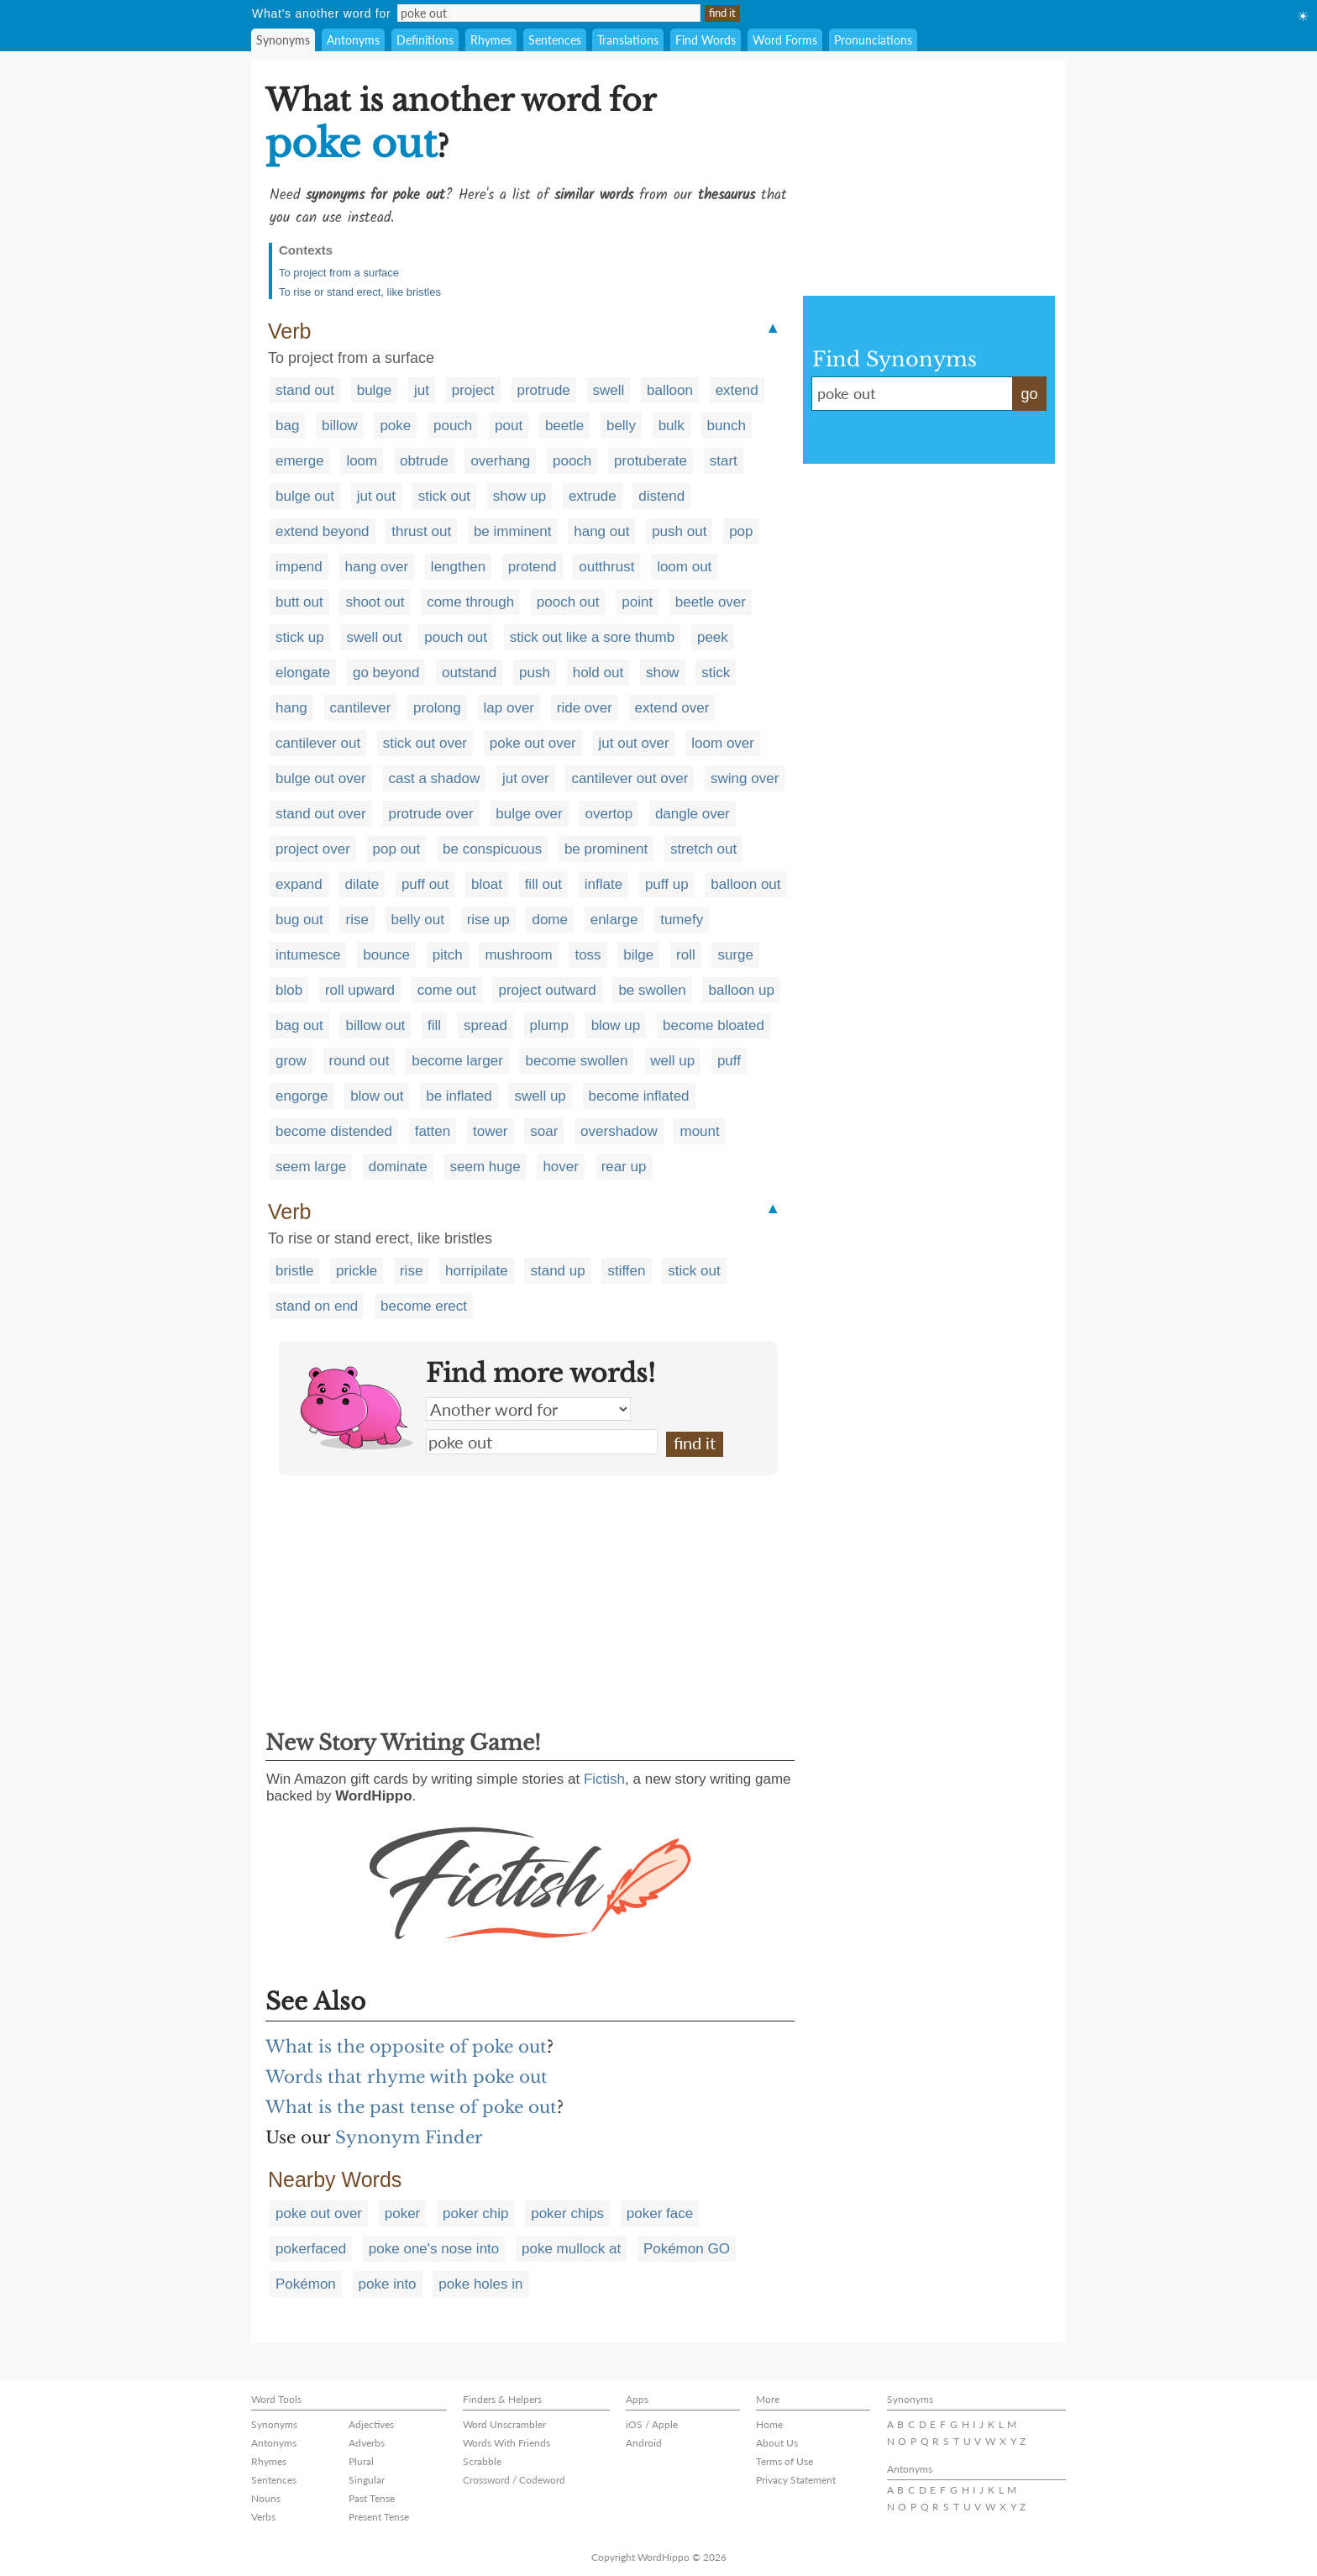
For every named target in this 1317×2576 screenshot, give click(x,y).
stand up (557, 1271)
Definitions (425, 40)
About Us (777, 2443)
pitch (448, 955)
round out (359, 1061)
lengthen (458, 567)
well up (672, 1061)
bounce (386, 955)
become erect (423, 1306)
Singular (367, 2479)
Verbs (263, 2516)
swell (609, 390)
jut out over (634, 743)
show (662, 673)
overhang (500, 461)
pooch (572, 461)
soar (544, 1131)
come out (446, 990)
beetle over (710, 602)
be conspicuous (492, 849)
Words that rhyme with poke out (406, 2077)
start (723, 461)
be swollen (651, 990)
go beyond (386, 673)
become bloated (713, 1025)
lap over (509, 708)
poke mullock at (571, 2249)
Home (769, 2424)
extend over (672, 708)
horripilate (476, 1271)
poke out (542, 1441)
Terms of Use (784, 2461)
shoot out (374, 602)
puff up (667, 884)
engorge (301, 1096)
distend (661, 496)
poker (403, 2213)
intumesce (307, 955)
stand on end (316, 1306)
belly (621, 426)
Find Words (705, 40)
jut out (376, 496)
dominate (398, 1167)
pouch (452, 426)
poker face (660, 2213)
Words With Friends (506, 2443)
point (637, 602)
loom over (722, 743)
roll (685, 955)
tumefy (681, 920)
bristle (294, 1271)
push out (679, 531)
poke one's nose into (434, 2249)
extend (737, 390)
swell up (539, 1096)
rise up (488, 920)
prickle (356, 1271)
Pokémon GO (686, 2249)
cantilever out (317, 743)
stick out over (425, 743)
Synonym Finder (409, 2137)
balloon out (745, 884)
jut (421, 390)
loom (361, 461)
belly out (417, 920)
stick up (299, 637)
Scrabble (482, 2461)
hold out (598, 673)
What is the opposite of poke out (406, 2047)
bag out (299, 1025)
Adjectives (371, 2424)
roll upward (360, 990)
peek (712, 637)
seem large (310, 1167)
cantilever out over (629, 778)
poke (395, 426)
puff (729, 1061)
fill (434, 1025)
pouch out (455, 637)
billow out (375, 1025)
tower (490, 1131)
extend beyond (322, 531)
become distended (333, 1131)
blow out (376, 1096)
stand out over (320, 814)
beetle (564, 426)
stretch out (703, 849)
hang (291, 708)
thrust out (421, 531)
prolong (437, 708)
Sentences (554, 40)
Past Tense (372, 2498)
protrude (543, 390)
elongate (302, 673)
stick (715, 673)
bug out (299, 920)
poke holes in (480, 2284)
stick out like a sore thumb (592, 637)
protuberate (650, 461)
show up (519, 496)
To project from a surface (339, 272)
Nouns (266, 2498)
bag (287, 426)
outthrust (606, 567)
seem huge (485, 1167)
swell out (373, 637)
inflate (603, 884)
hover (561, 1167)
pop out (397, 849)
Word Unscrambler (504, 2424)
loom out (684, 567)
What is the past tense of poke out (411, 2107)
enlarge (614, 920)
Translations (627, 40)
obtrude (424, 461)
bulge (374, 390)
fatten (433, 1131)
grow (291, 1061)
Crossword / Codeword (514, 2479)
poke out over (533, 743)
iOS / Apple (652, 2424)
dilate (362, 884)
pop (741, 531)
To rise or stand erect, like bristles (360, 292)
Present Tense (379, 2516)
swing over (745, 778)
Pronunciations (873, 40)
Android (644, 2443)
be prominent (606, 849)
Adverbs (367, 2443)
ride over (584, 708)
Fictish (604, 1779)
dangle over (692, 814)
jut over (525, 778)
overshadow (619, 1131)
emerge (299, 461)
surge (735, 955)
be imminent (513, 531)
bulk (671, 426)
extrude (593, 496)
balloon (670, 390)
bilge (638, 955)
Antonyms (353, 40)
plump (549, 1025)
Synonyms (283, 40)
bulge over (529, 814)
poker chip (475, 2213)
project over (312, 849)
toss (588, 955)
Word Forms (785, 40)
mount (699, 1131)
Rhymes (491, 40)
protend (532, 567)
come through (470, 602)
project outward (547, 990)
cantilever (360, 708)
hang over (377, 567)
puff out (425, 884)
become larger (457, 1061)
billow (340, 426)
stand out (304, 390)
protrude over (430, 814)
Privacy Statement (796, 2479)
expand (299, 884)
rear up (624, 1167)
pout (508, 426)
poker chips (567, 2213)
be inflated (458, 1096)
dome (550, 920)
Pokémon (305, 2284)
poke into (388, 2284)
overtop (608, 814)
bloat (486, 884)
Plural (361, 2461)
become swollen (577, 1061)
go (1029, 394)
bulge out (304, 496)
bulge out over (320, 778)
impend (299, 567)
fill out (543, 884)
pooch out (568, 602)
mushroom (518, 955)
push (534, 673)
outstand (469, 673)
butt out (299, 602)
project (473, 390)
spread (485, 1025)
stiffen (626, 1271)
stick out (444, 496)
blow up (616, 1025)
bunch (726, 426)
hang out (601, 531)
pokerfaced (310, 2249)
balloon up (741, 990)
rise (356, 920)
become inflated (639, 1096)
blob (288, 990)
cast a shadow (434, 778)
